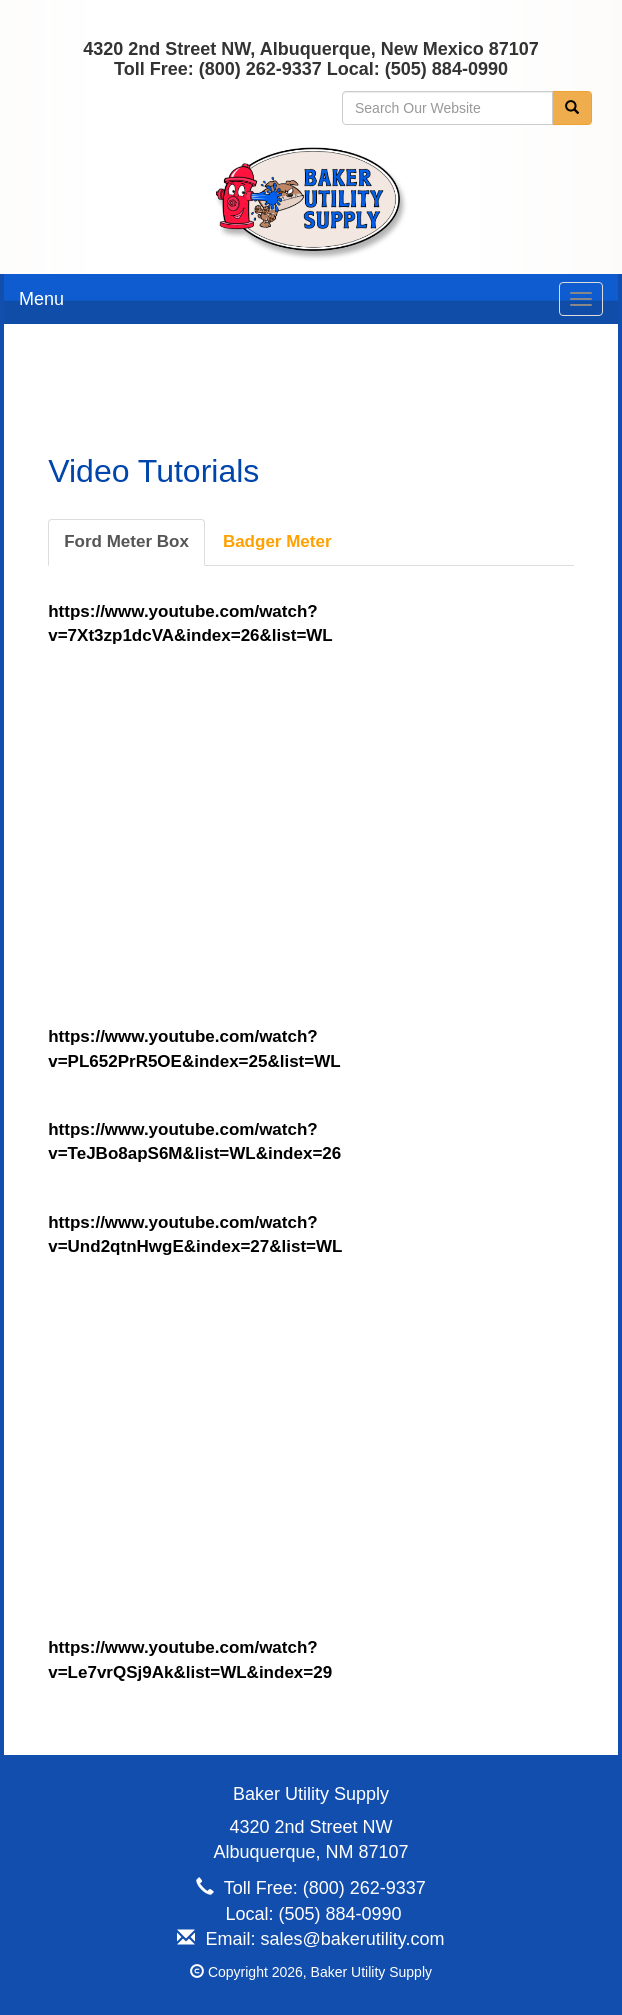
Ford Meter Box (126, 541)
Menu (41, 299)
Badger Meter (277, 541)
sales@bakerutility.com (353, 1939)
